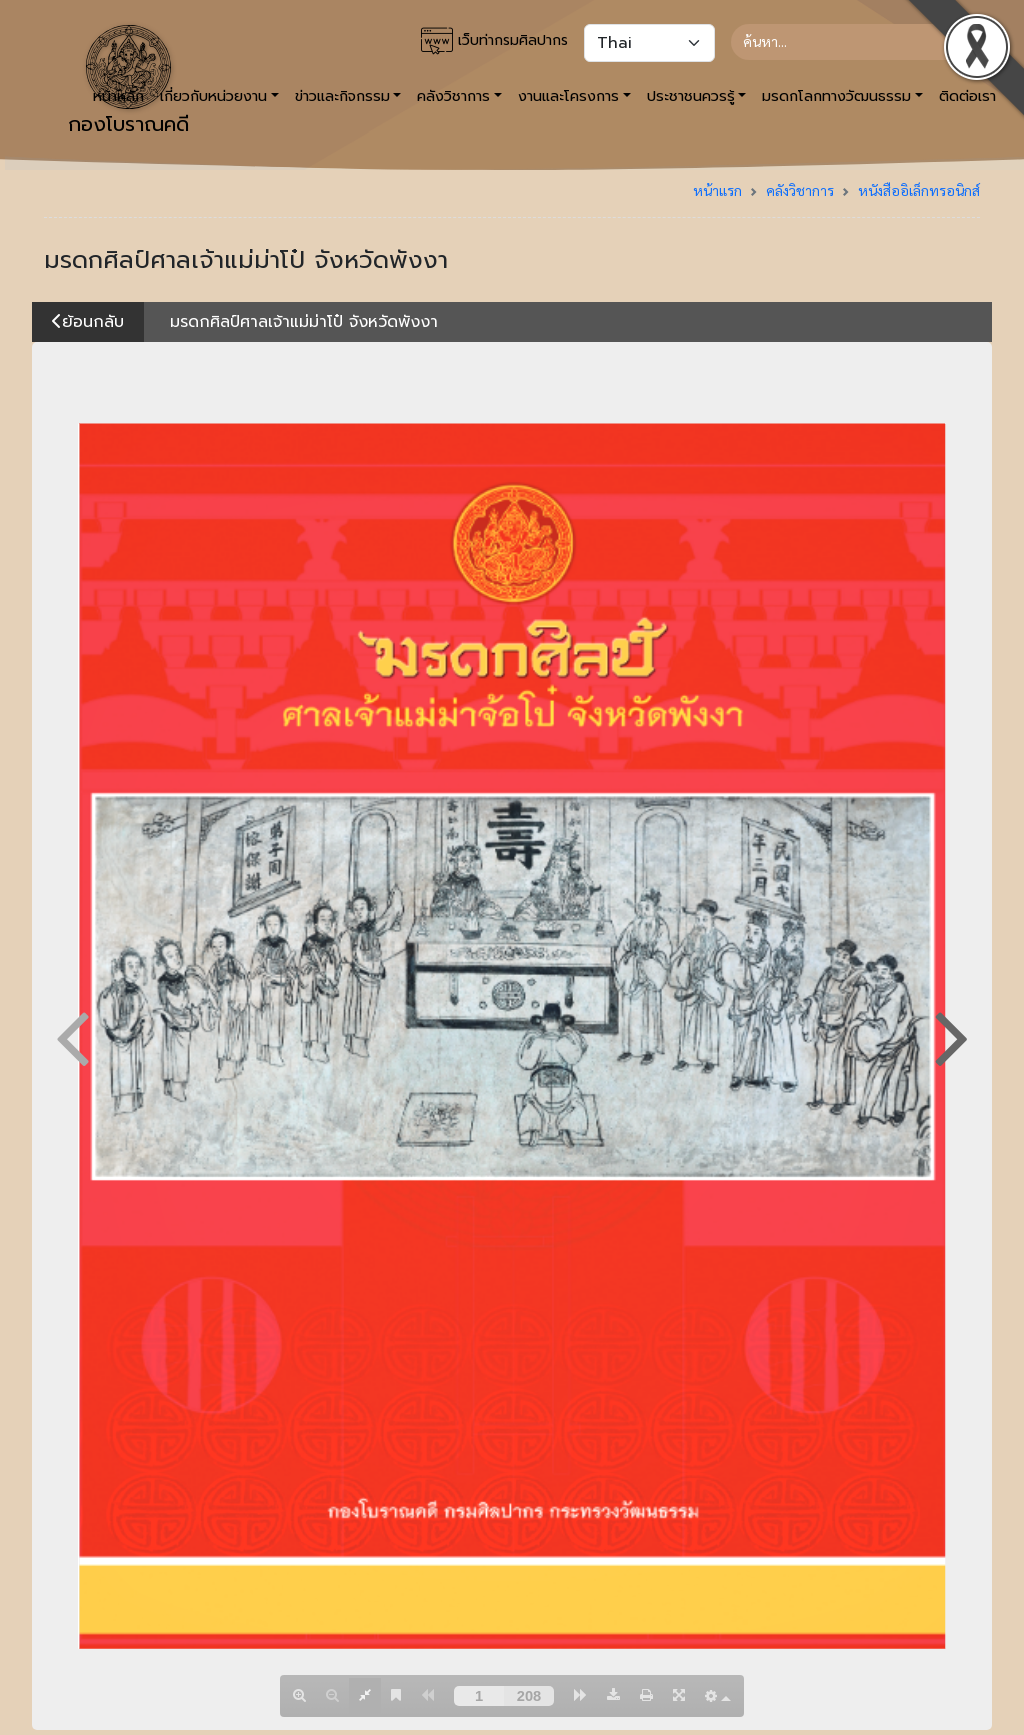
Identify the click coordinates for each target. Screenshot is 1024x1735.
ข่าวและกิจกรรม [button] (342, 96)
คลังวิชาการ (800, 190)
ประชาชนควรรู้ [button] (691, 96)
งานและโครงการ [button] (568, 96)
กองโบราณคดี (128, 82)
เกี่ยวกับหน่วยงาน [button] (213, 96)
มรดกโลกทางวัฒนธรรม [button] (836, 96)
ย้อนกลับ (88, 322)
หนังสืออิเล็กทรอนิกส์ (919, 190)
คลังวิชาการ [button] (453, 96)
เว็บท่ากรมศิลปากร (494, 41)
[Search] (847, 42)
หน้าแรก (717, 190)
